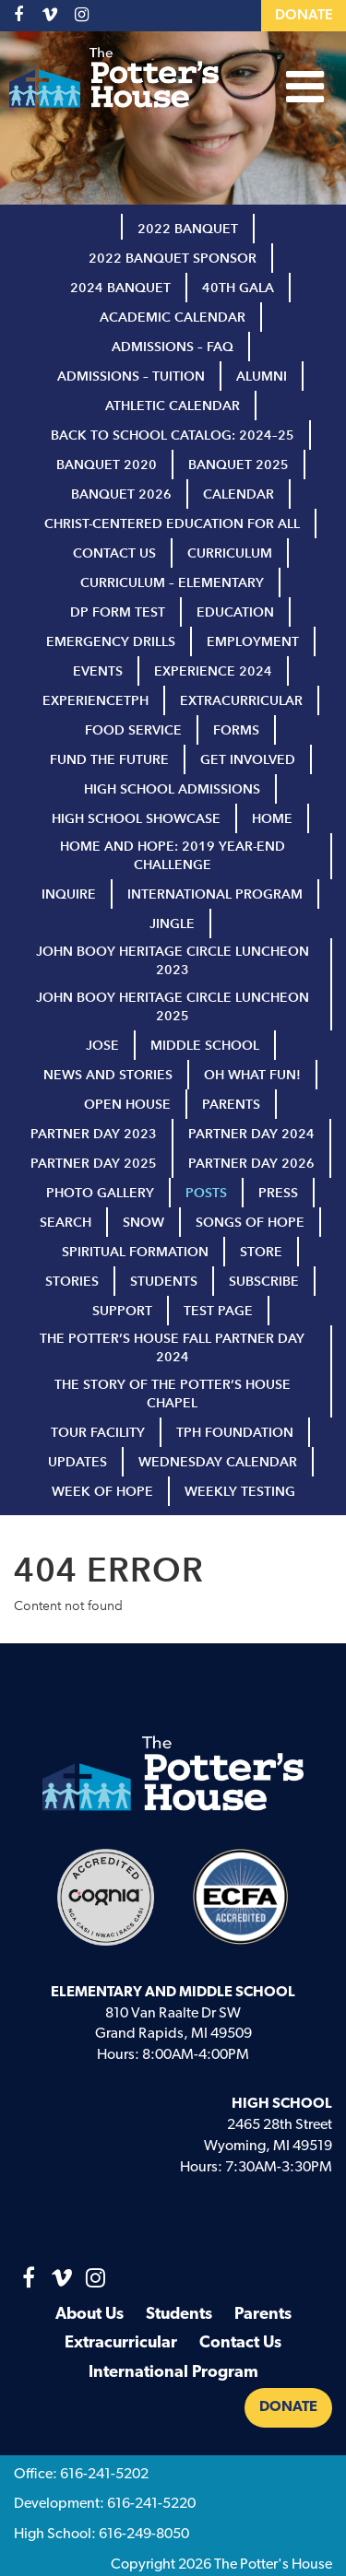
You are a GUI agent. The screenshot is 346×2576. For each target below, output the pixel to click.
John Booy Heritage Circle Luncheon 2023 (172, 961)
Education (235, 612)
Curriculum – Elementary (172, 583)
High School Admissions (172, 789)
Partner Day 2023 (93, 1134)
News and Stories (108, 1075)
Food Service (133, 730)
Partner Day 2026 (251, 1163)
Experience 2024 (213, 671)
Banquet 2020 (106, 465)
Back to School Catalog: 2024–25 (172, 435)
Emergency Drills (110, 642)
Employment (253, 642)
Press (278, 1193)
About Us (89, 2314)
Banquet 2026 (121, 494)
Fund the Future (109, 760)
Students (163, 1281)
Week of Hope (102, 1492)
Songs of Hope (250, 1222)
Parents (231, 1104)
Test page (218, 1311)
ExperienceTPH (95, 701)
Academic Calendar (172, 317)
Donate (304, 15)
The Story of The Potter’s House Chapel (172, 1394)
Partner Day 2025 (93, 1163)
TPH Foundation (234, 1433)
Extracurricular (241, 701)
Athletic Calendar (172, 406)
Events (98, 671)
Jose (102, 1045)
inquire (69, 894)
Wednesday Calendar (217, 1462)
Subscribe (264, 1281)
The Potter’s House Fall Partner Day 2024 (172, 1348)
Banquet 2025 (238, 465)
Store (261, 1252)
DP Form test (117, 612)
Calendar (238, 494)
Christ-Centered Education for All (172, 524)
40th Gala (238, 288)
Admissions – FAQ (172, 347)
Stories (72, 1281)
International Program (215, 894)
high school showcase (136, 819)
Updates (77, 1462)
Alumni (261, 376)
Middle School (204, 1045)
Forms (236, 730)
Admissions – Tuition (131, 376)
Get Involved (247, 760)
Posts (206, 1193)
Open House (127, 1104)
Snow (143, 1222)
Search (65, 1222)
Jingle (172, 924)
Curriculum (229, 553)
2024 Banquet (120, 288)
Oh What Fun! (252, 1075)
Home (272, 819)
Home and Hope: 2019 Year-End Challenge (172, 856)
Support (122, 1311)
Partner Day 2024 (251, 1134)
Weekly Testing (240, 1492)
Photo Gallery (100, 1193)
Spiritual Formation (135, 1252)
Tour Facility (98, 1433)
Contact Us (114, 553)
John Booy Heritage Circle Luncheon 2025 (172, 1007)
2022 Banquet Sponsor (173, 258)
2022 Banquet (187, 229)
